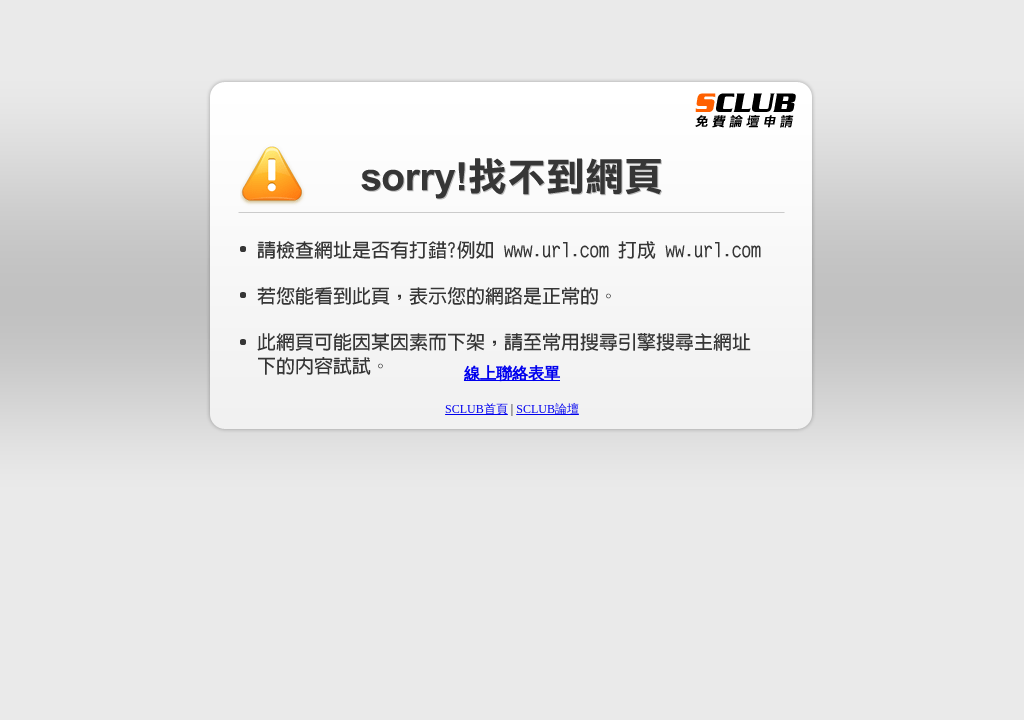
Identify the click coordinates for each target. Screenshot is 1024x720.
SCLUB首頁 (476, 409)
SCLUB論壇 (547, 409)
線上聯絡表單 (512, 373)
